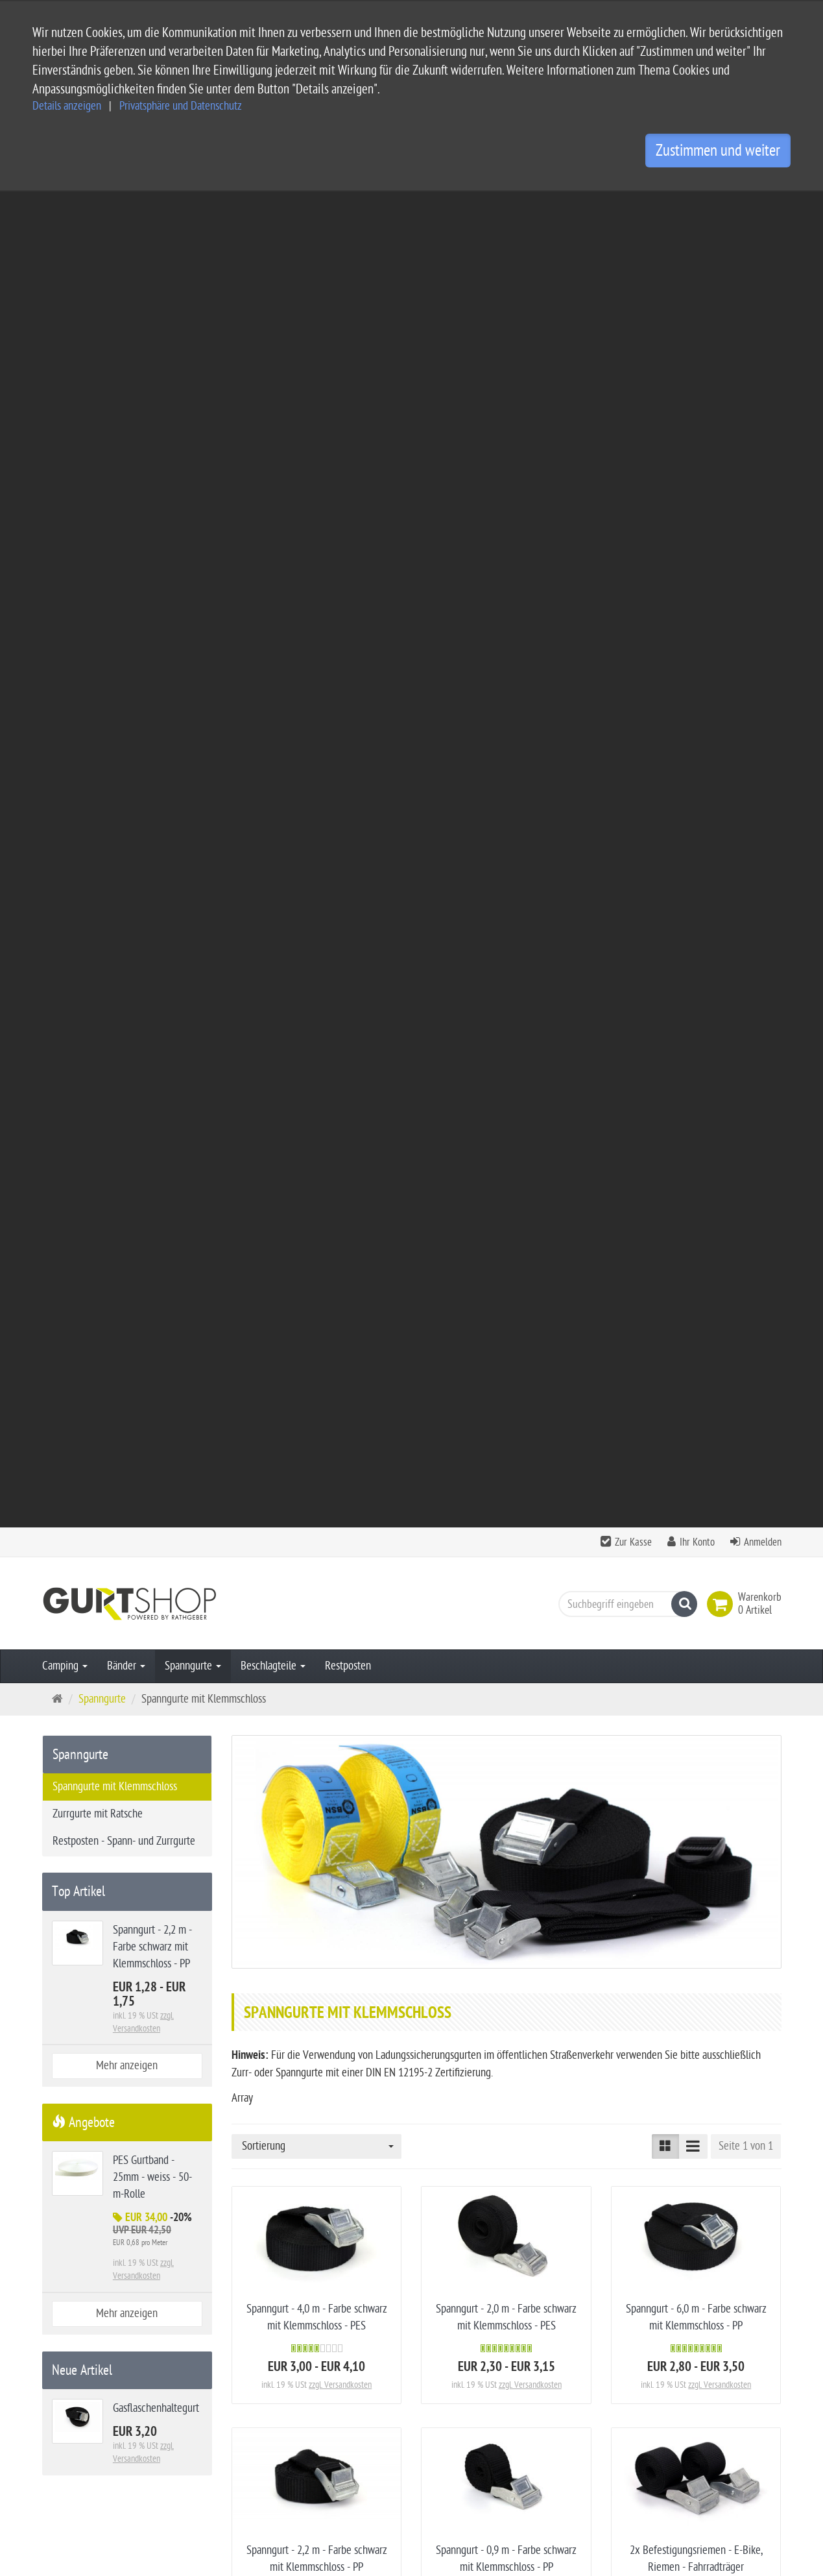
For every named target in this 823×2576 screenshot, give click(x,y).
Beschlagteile (273, 330)
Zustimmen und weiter (718, 150)
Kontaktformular (81, 2512)
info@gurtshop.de (182, 2487)
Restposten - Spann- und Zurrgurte (124, 505)
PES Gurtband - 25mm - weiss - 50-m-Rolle (152, 841)
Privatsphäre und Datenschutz (180, 106)
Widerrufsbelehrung (345, 2427)
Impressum (326, 2385)
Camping (65, 330)
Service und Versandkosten (360, 2344)
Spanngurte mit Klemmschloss (115, 450)
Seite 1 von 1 (746, 810)
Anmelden (762, 206)
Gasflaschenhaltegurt (506, 2067)
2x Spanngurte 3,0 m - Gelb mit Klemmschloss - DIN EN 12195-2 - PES (696, 1790)
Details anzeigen (66, 106)
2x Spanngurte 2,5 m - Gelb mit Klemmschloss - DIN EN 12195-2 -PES (317, 2084)
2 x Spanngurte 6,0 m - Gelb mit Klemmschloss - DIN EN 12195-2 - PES (317, 1790)
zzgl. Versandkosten (340, 1048)
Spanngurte (193, 330)
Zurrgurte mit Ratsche (98, 478)
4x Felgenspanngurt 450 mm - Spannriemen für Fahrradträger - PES (506, 1512)
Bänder (126, 330)
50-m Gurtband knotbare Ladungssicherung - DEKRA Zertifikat (696, 1512)
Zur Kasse (633, 206)
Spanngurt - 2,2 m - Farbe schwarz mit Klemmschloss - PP (152, 611)
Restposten (348, 330)
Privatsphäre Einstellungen (359, 2448)
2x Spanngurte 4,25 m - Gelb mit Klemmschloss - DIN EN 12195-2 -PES (506, 1790)
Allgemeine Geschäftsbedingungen (376, 2365)
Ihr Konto (697, 206)
